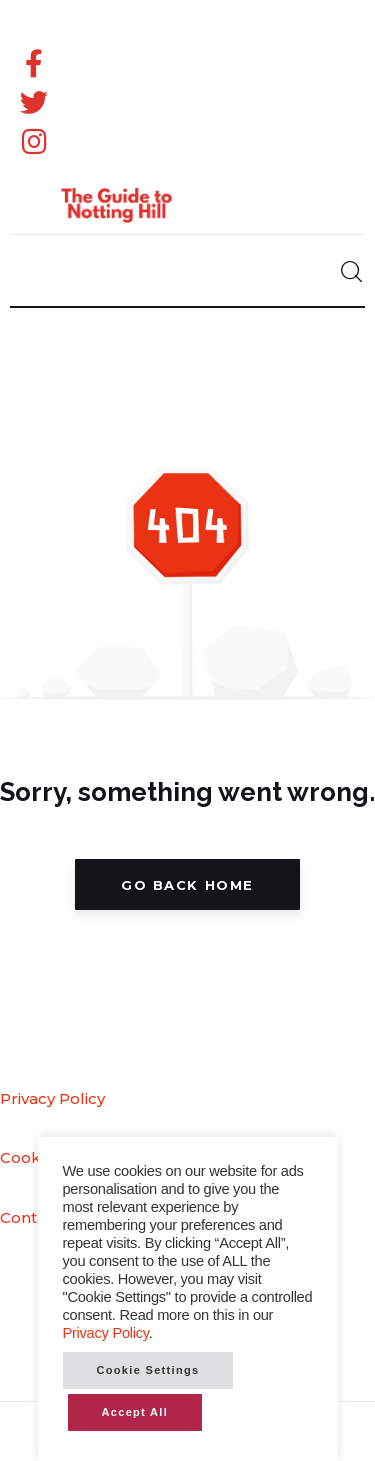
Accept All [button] (135, 1412)
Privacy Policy (52, 1098)
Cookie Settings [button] (148, 1370)
